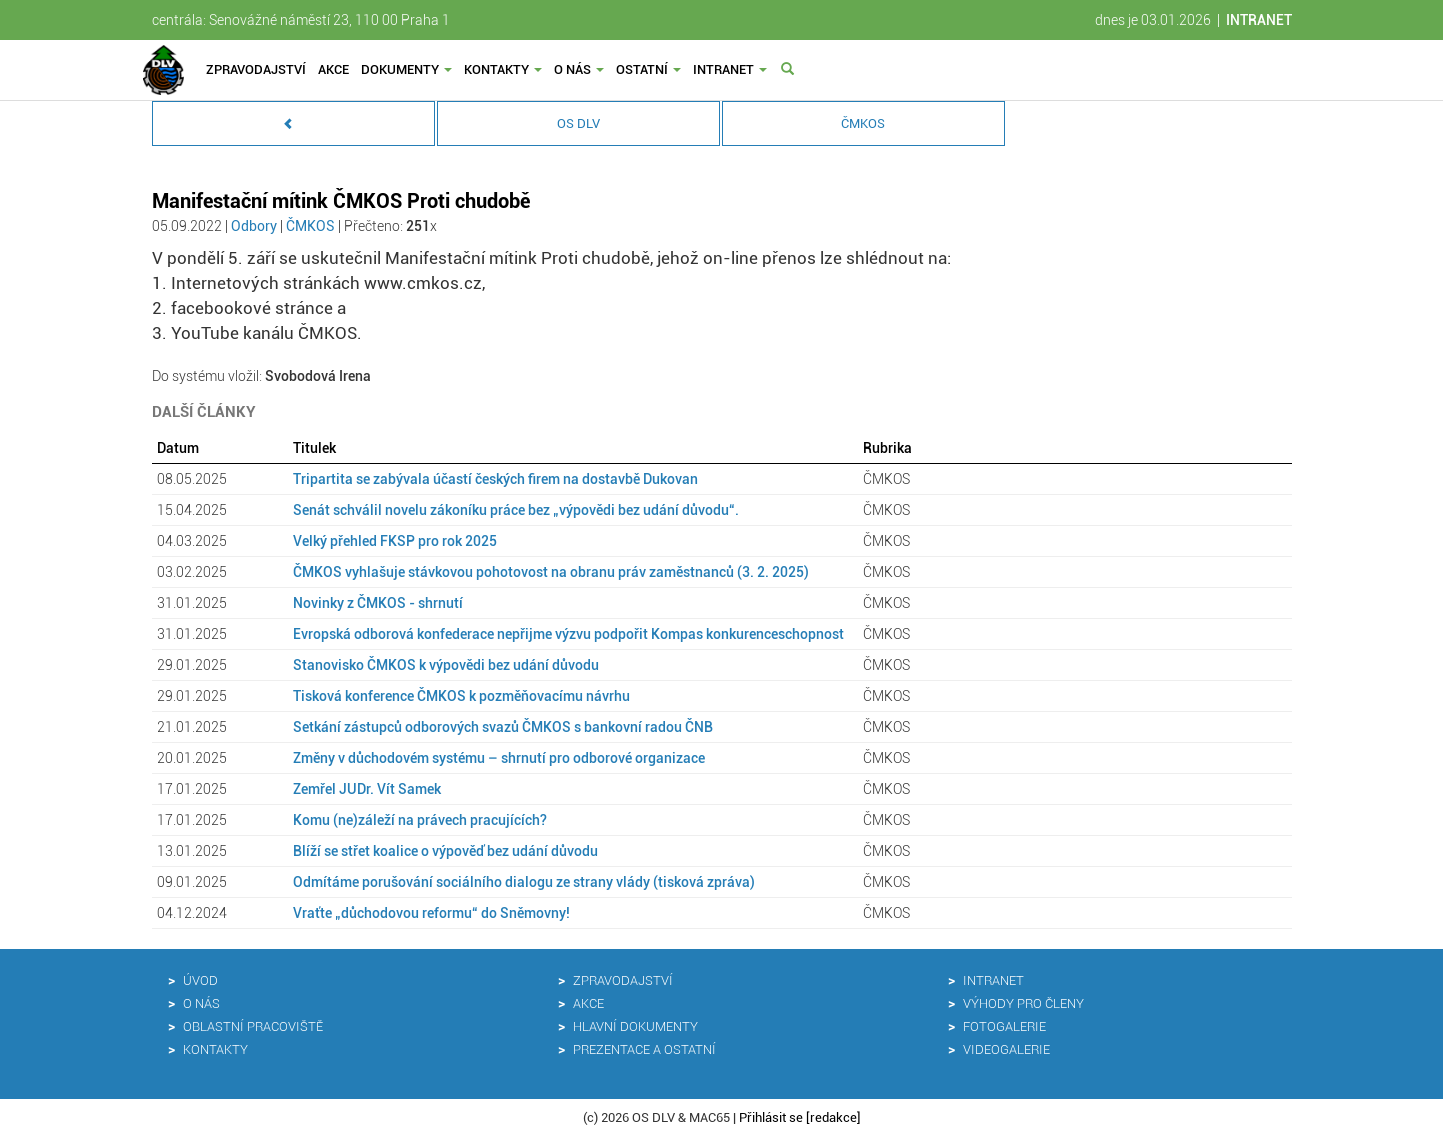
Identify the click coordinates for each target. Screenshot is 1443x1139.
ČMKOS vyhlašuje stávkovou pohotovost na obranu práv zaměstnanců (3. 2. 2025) (551, 572)
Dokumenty (406, 69)
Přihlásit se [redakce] (800, 1117)
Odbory (254, 226)
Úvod (200, 980)
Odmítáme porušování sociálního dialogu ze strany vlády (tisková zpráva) (524, 882)
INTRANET (1259, 20)
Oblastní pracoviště (253, 1026)
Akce (333, 69)
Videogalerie (1006, 1049)
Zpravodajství (256, 69)
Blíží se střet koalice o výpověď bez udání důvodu (445, 851)
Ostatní (648, 69)
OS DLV (578, 123)
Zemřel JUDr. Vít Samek (367, 789)
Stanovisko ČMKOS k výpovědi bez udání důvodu (446, 665)
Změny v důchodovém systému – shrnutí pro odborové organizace (499, 758)
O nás (579, 69)
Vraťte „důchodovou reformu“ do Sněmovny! (431, 913)
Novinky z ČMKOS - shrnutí (378, 603)
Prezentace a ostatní (644, 1049)
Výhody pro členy (1023, 1003)
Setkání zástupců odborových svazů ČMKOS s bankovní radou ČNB (503, 727)
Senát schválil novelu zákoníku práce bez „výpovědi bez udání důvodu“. (516, 510)
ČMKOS (863, 123)
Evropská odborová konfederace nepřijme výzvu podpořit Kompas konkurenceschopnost (568, 634)
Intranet (730, 69)
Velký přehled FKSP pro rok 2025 (395, 541)
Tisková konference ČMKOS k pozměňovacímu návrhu (461, 696)
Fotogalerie (1004, 1026)
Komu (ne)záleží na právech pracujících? (420, 820)
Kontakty (503, 69)
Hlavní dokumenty (635, 1026)
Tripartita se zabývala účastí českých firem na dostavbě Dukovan (495, 479)
